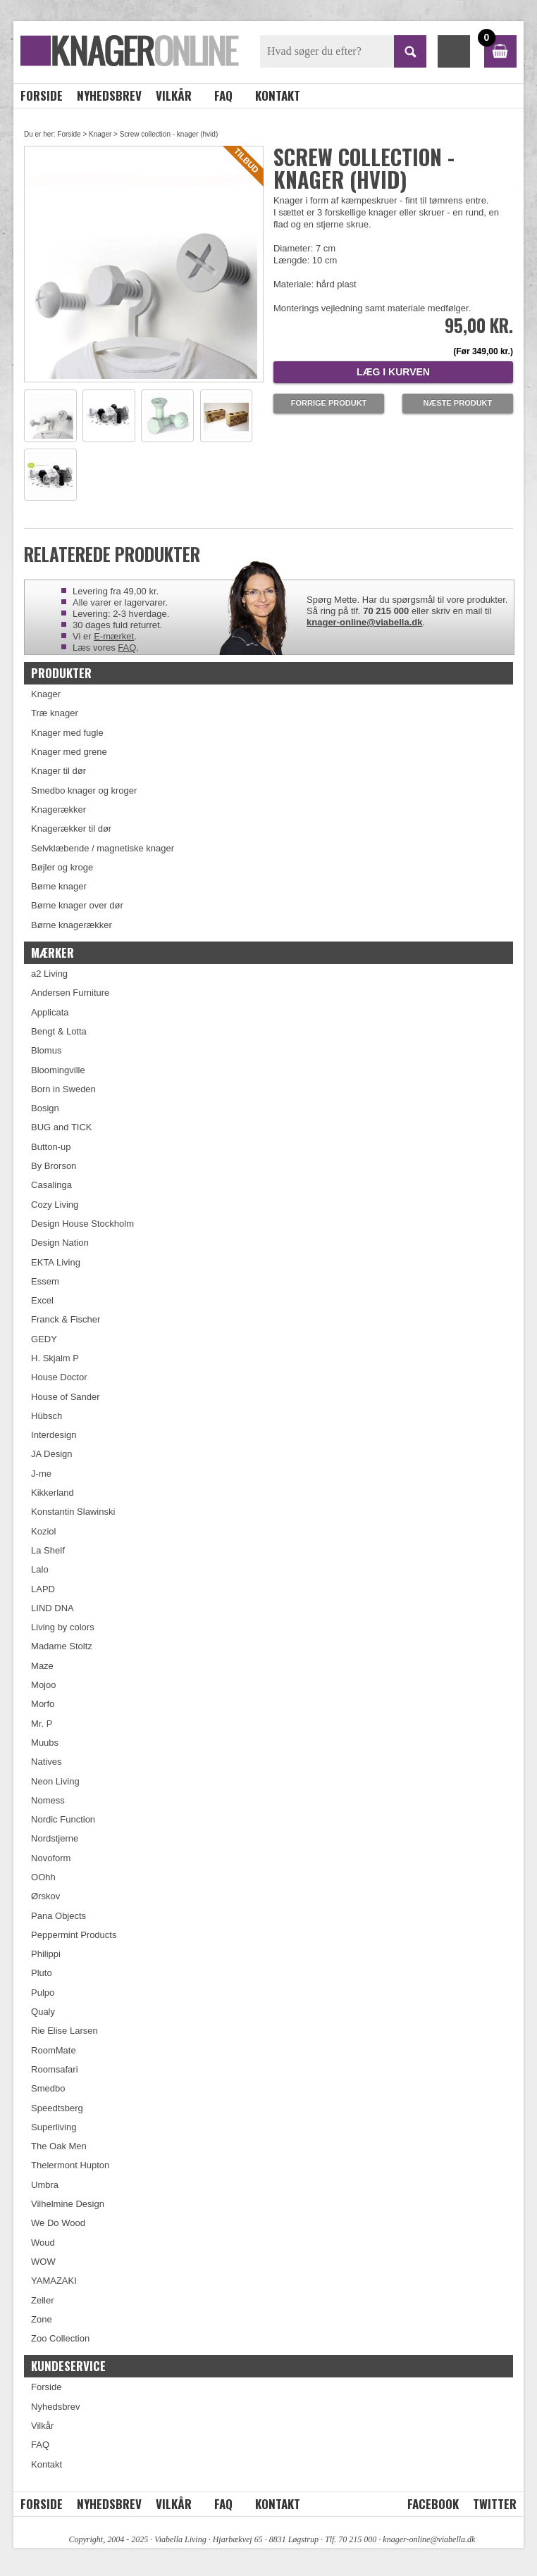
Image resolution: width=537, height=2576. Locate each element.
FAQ (223, 95)
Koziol (43, 1531)
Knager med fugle (67, 732)
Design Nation (60, 1242)
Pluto (41, 1973)
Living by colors (62, 1627)
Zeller (42, 2300)
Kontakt (277, 95)
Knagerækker (58, 809)
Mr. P (41, 1723)
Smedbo (48, 2088)
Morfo (42, 1704)
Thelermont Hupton (70, 2165)
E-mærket (114, 636)
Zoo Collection (60, 2338)
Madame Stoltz (61, 1646)
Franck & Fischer (65, 1319)
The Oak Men (59, 2146)
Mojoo (43, 1685)
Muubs (44, 1742)
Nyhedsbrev (109, 95)
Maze (42, 1666)
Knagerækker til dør (71, 828)
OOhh (43, 1877)
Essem (45, 1281)
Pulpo (42, 1992)
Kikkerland (52, 1492)
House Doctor (59, 1377)
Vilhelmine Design (67, 2204)
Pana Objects (58, 1916)
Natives (46, 1761)
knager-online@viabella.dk (364, 622)
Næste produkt (457, 403)
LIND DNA (52, 1608)
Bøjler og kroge (62, 867)
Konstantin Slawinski (73, 1511)
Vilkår (174, 95)
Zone (41, 2319)
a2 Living (49, 973)
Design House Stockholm (82, 1223)
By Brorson (53, 1166)
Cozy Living (54, 1204)
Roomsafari (54, 2069)
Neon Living (55, 1781)
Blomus (46, 1050)
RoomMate (53, 2050)
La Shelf (48, 1550)
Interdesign (53, 1435)
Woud (43, 2242)
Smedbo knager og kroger (84, 790)
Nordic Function (63, 1819)
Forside (41, 95)
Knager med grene (69, 751)
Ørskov (45, 1896)
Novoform (50, 1858)
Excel (42, 1300)
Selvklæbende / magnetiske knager (102, 848)
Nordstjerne (54, 1838)
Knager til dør (58, 770)
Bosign (45, 1108)
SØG (410, 51)
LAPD (43, 1589)
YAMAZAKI (54, 2280)
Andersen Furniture (70, 992)
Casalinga (51, 1185)
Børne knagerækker (71, 925)
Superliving (53, 2127)
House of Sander (65, 1397)
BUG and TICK (61, 1127)
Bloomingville (58, 1070)
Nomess (48, 1800)
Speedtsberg (57, 2108)
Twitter (495, 2504)
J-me (41, 1473)
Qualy (43, 2011)
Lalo (40, 1569)
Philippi (46, 1954)
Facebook (433, 2504)
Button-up (50, 1147)
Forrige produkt (329, 403)
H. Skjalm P (55, 1358)
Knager (100, 134)
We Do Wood (58, 2223)
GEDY (44, 1339)
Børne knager (59, 886)
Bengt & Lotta (59, 1031)
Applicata (49, 1012)
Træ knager (54, 713)
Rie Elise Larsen (64, 2030)
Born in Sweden (63, 1089)
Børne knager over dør (77, 905)
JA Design (52, 1454)
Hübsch (46, 1416)
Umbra (44, 2185)
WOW (43, 2261)
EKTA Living (55, 1262)
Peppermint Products (73, 1935)
